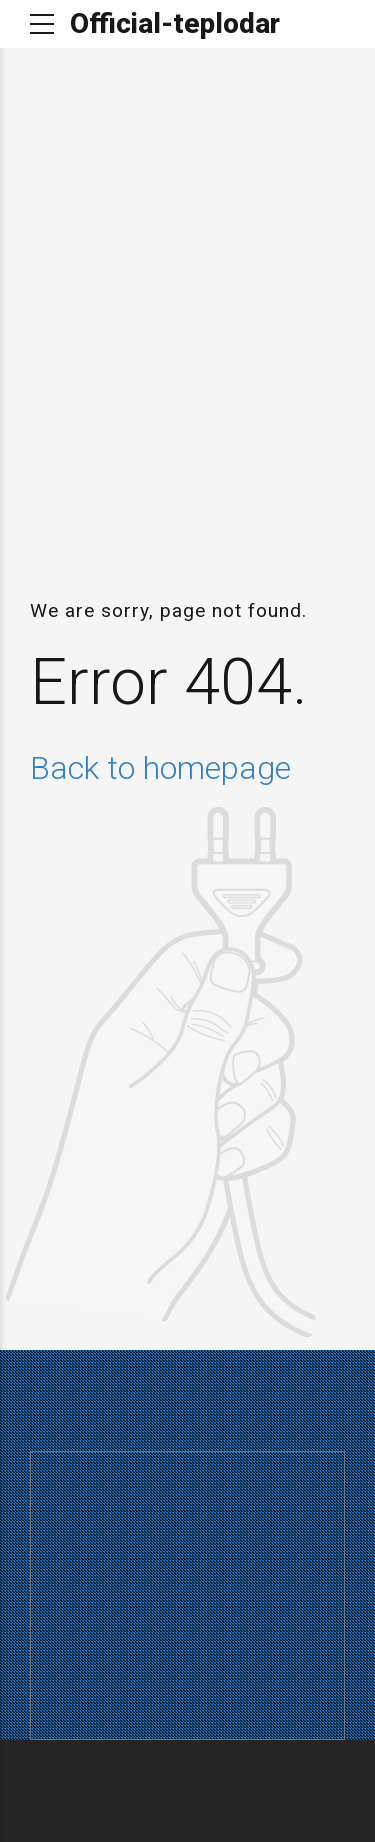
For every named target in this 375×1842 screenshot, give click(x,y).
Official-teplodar (175, 23)
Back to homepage (160, 768)
